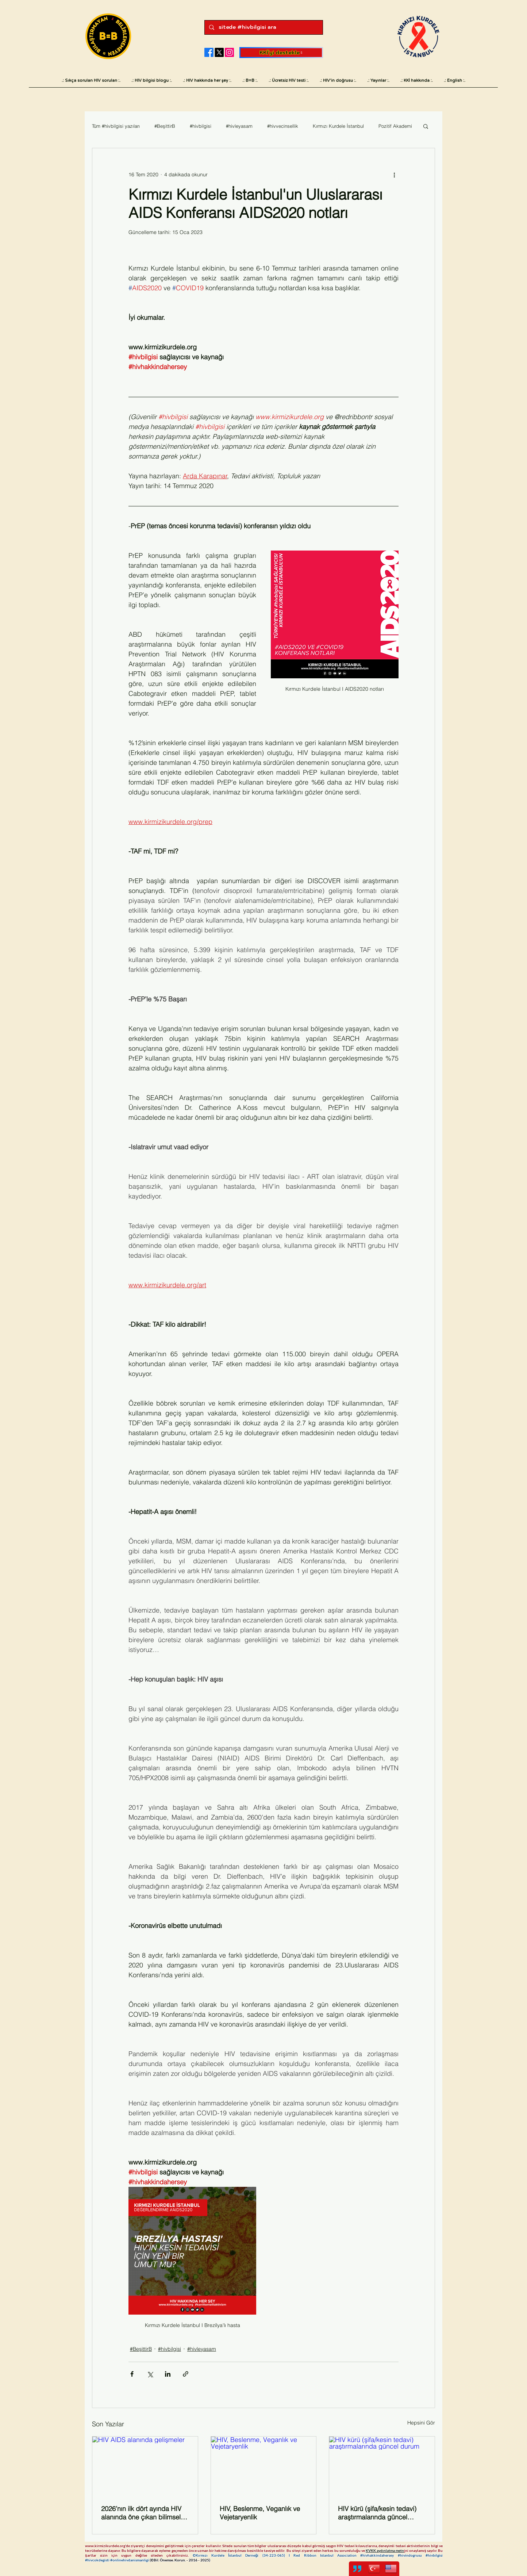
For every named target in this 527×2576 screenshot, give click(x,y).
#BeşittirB (164, 126)
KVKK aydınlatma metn (385, 2550)
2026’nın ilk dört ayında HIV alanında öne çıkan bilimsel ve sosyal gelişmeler (141, 2512)
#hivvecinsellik (282, 126)
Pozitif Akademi (395, 126)
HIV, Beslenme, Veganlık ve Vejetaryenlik (260, 2512)
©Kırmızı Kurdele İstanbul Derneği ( (228, 2555)
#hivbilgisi (200, 126)
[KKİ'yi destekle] (281, 52)
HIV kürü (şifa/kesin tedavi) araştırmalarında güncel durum (377, 2512)
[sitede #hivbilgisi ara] (263, 27)
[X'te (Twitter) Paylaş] (149, 2373)
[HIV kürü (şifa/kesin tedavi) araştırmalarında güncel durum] (382, 2466)
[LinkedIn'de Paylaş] (167, 2373)
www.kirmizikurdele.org (105, 2546)
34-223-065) (276, 2555)
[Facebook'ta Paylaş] (131, 2373)
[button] (425, 126)
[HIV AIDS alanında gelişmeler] (145, 2466)
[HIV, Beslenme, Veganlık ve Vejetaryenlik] (263, 2466)
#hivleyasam (239, 126)
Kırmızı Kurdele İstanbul (338, 126)
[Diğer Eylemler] (394, 174)
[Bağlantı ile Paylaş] (185, 2373)
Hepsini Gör (421, 2422)
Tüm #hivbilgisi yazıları (116, 126)
